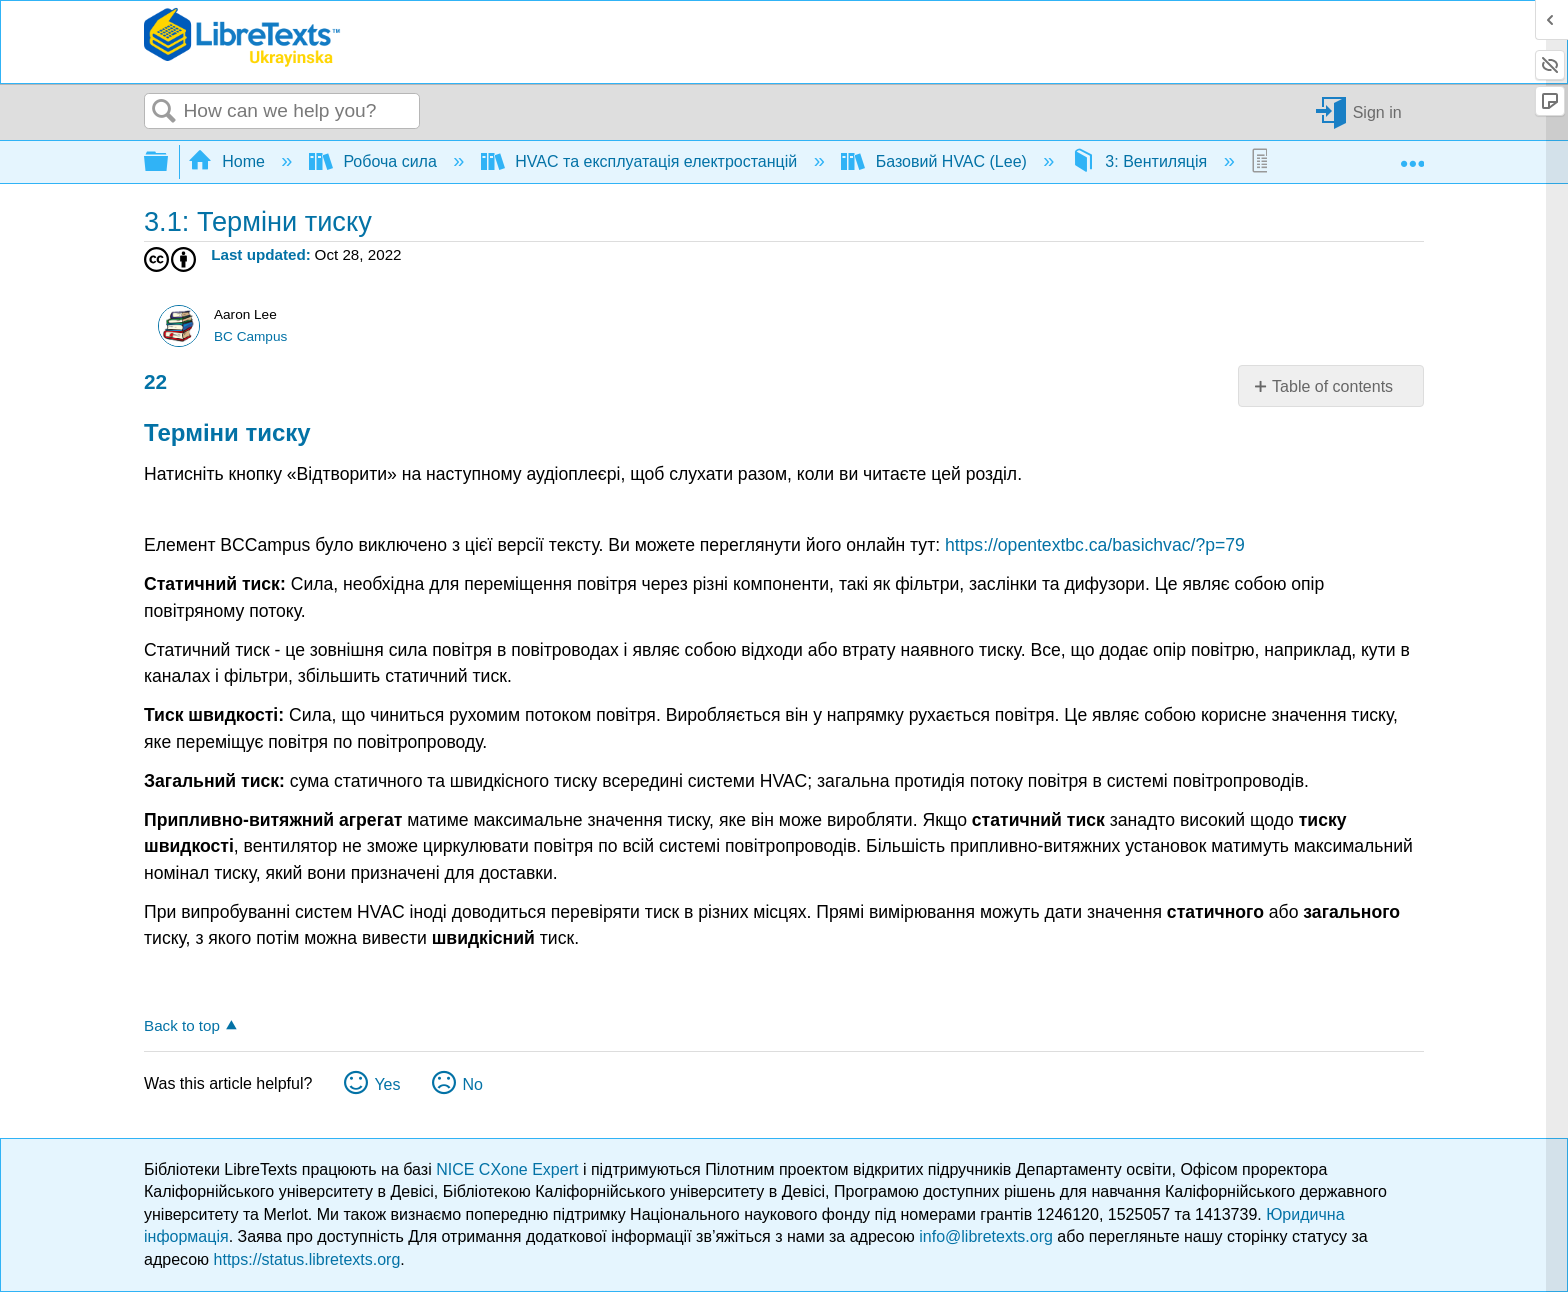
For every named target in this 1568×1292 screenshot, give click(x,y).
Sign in (1377, 111)
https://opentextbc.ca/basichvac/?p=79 (1095, 545)
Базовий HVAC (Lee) (936, 161)
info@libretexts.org (986, 1236)
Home (229, 161)
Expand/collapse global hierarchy (169, 162)
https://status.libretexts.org (307, 1259)
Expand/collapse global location (1412, 156)
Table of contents (1332, 386)
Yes (387, 1084)
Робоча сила (375, 161)
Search (164, 112)
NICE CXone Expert (509, 1169)
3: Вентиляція (1141, 161)
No (472, 1084)
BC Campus (250, 336)
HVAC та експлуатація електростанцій (641, 161)
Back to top (182, 1025)
